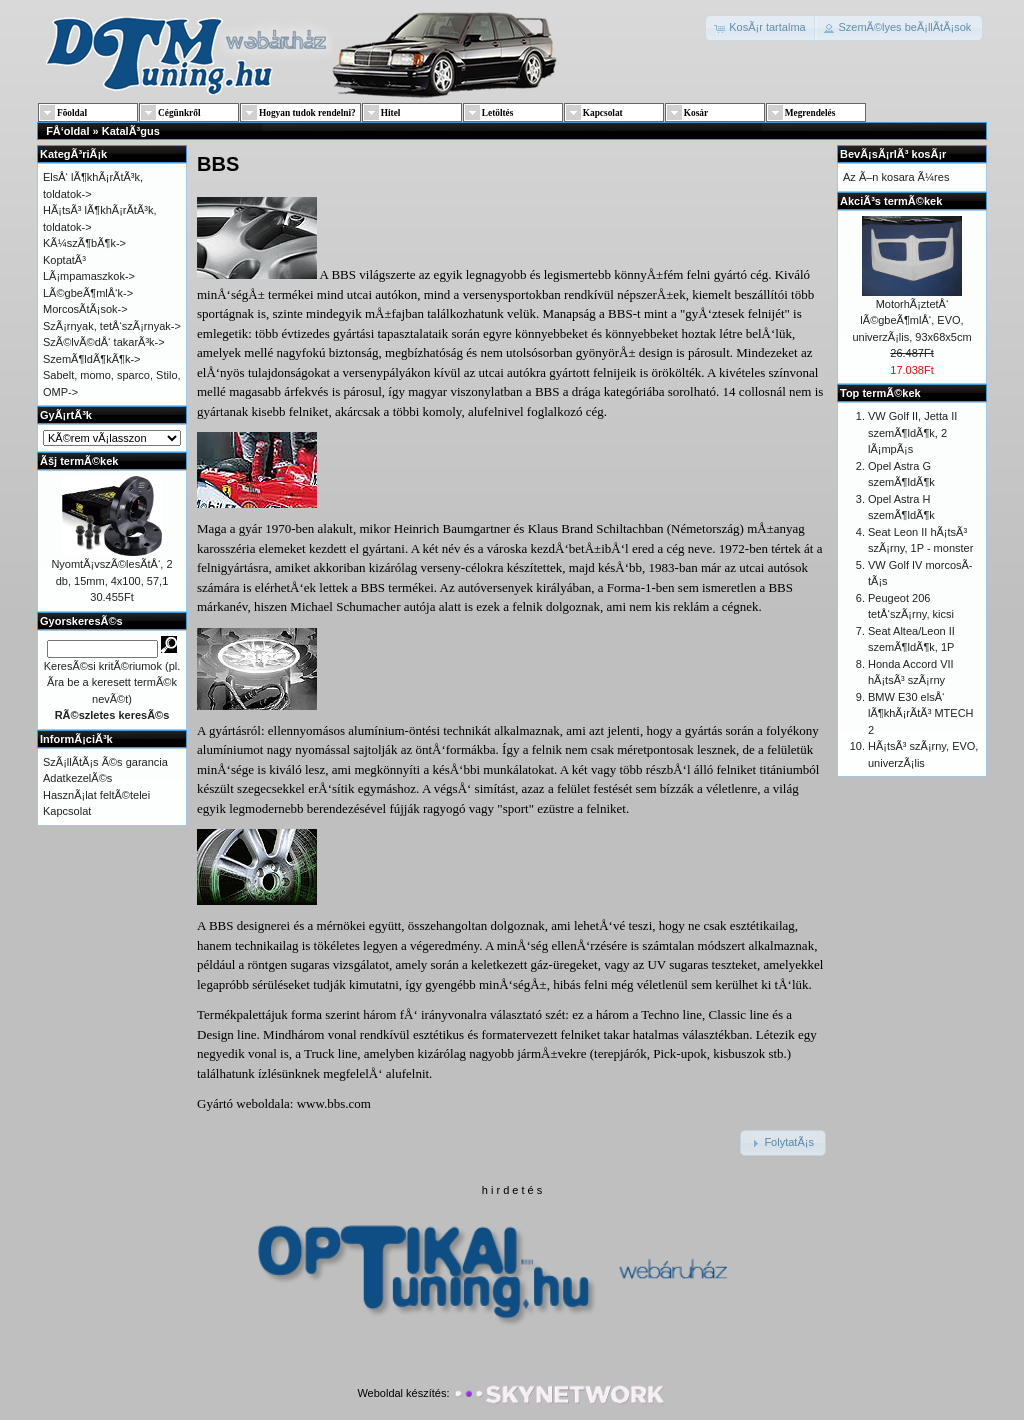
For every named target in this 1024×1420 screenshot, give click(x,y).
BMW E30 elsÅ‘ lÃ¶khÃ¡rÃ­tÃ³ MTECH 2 (921, 713)
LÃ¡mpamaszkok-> (89, 276)
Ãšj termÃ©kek (79, 461)
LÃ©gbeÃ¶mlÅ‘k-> (88, 293)
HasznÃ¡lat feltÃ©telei (96, 795)
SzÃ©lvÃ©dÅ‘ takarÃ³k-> (104, 342)
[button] (761, 28)
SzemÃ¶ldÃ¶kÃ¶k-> (92, 359)
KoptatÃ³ (64, 260)
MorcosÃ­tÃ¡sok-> (85, 309)
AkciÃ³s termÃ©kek (891, 201)
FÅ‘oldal (67, 131)
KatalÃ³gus (131, 131)
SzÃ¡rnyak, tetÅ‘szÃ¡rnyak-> (112, 326)
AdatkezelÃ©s (77, 778)
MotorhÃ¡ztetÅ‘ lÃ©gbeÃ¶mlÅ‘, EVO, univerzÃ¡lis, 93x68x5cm (911, 320)
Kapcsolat (67, 811)
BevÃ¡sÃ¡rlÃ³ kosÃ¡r (893, 154)
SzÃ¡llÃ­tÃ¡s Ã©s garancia (105, 762)
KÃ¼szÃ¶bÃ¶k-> (84, 243)
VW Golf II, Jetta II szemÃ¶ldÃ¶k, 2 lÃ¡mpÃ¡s (912, 432)
